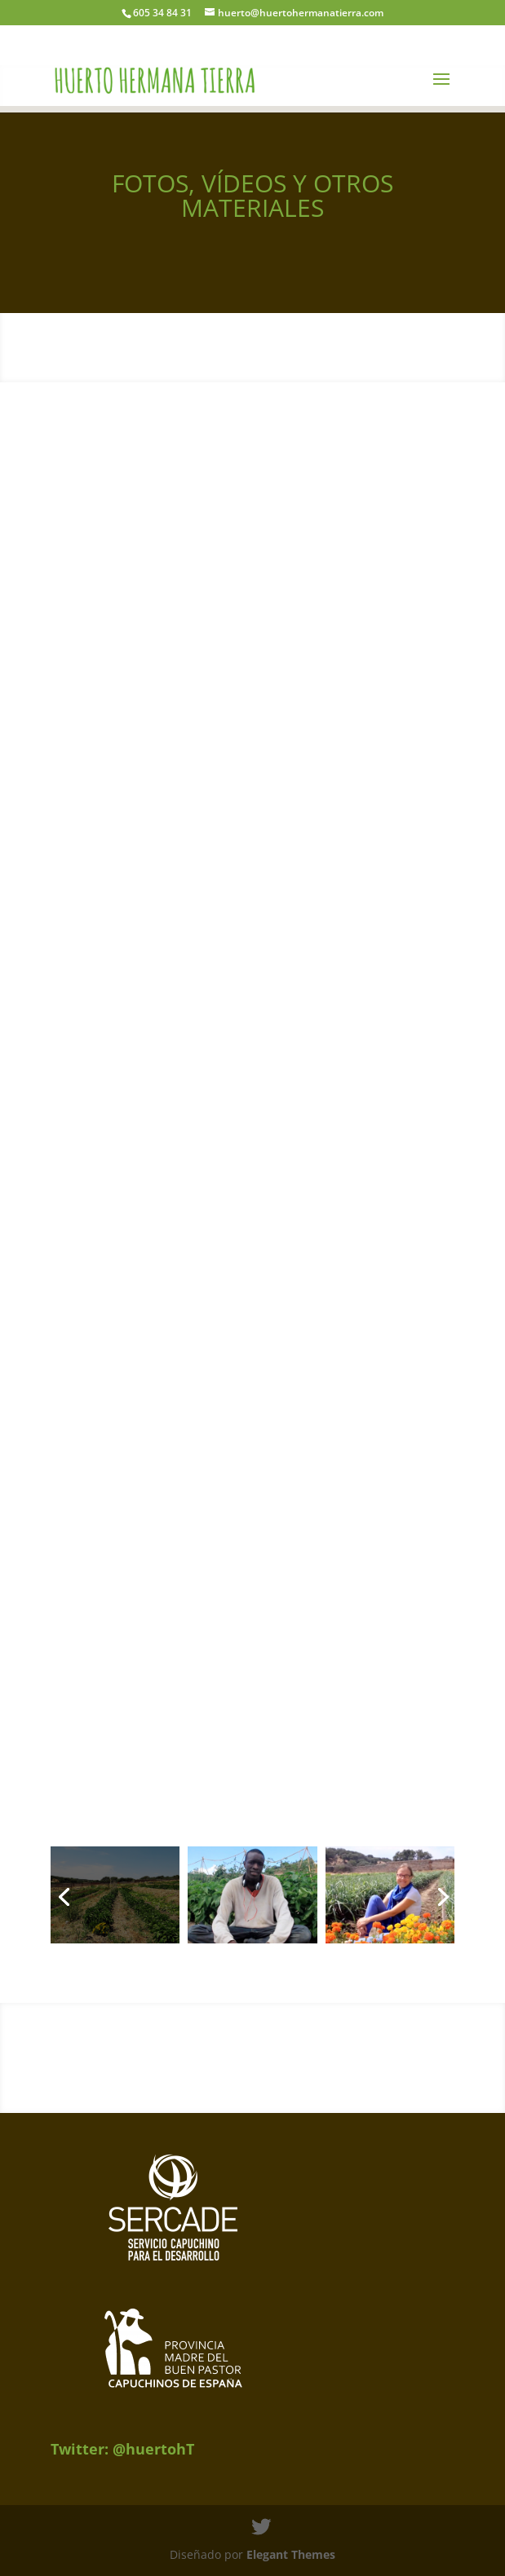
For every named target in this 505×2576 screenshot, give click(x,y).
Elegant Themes (290, 2554)
